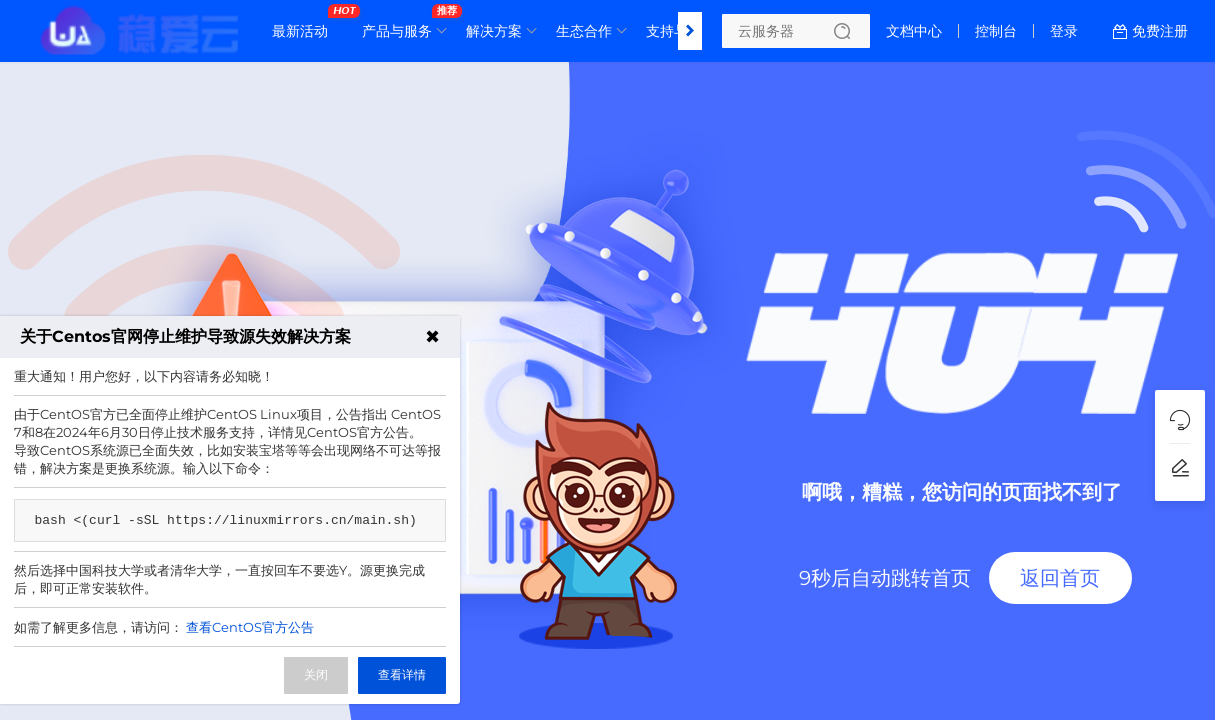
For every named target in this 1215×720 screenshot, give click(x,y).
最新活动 (305, 23)
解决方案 (494, 31)
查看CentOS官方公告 (250, 627)
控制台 (996, 31)
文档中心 (914, 31)
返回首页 (1060, 578)
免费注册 (1160, 31)
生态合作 (584, 31)
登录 (1064, 31)
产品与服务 (402, 23)
